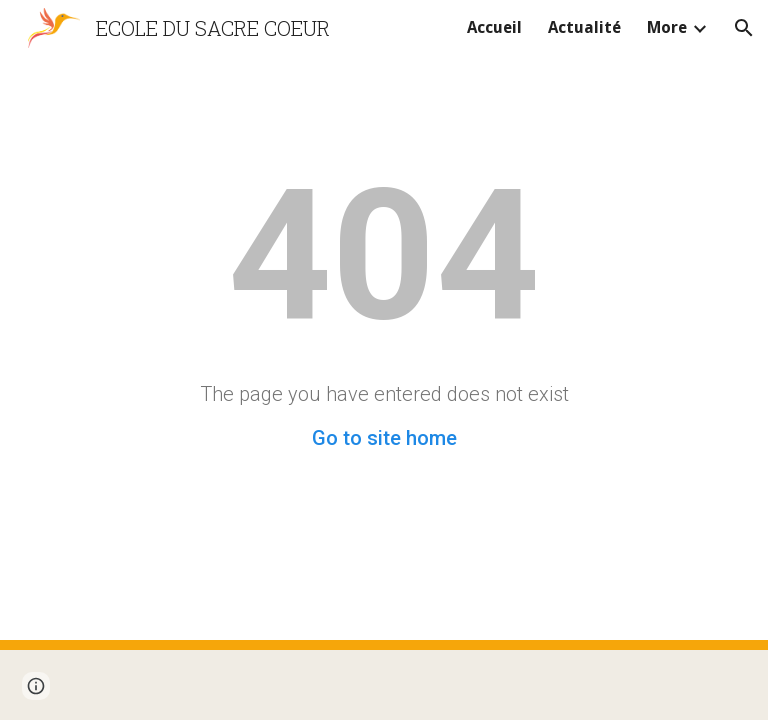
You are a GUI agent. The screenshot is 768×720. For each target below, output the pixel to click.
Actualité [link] (584, 27)
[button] (744, 28)
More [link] (667, 27)
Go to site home (384, 438)
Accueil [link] (494, 27)
